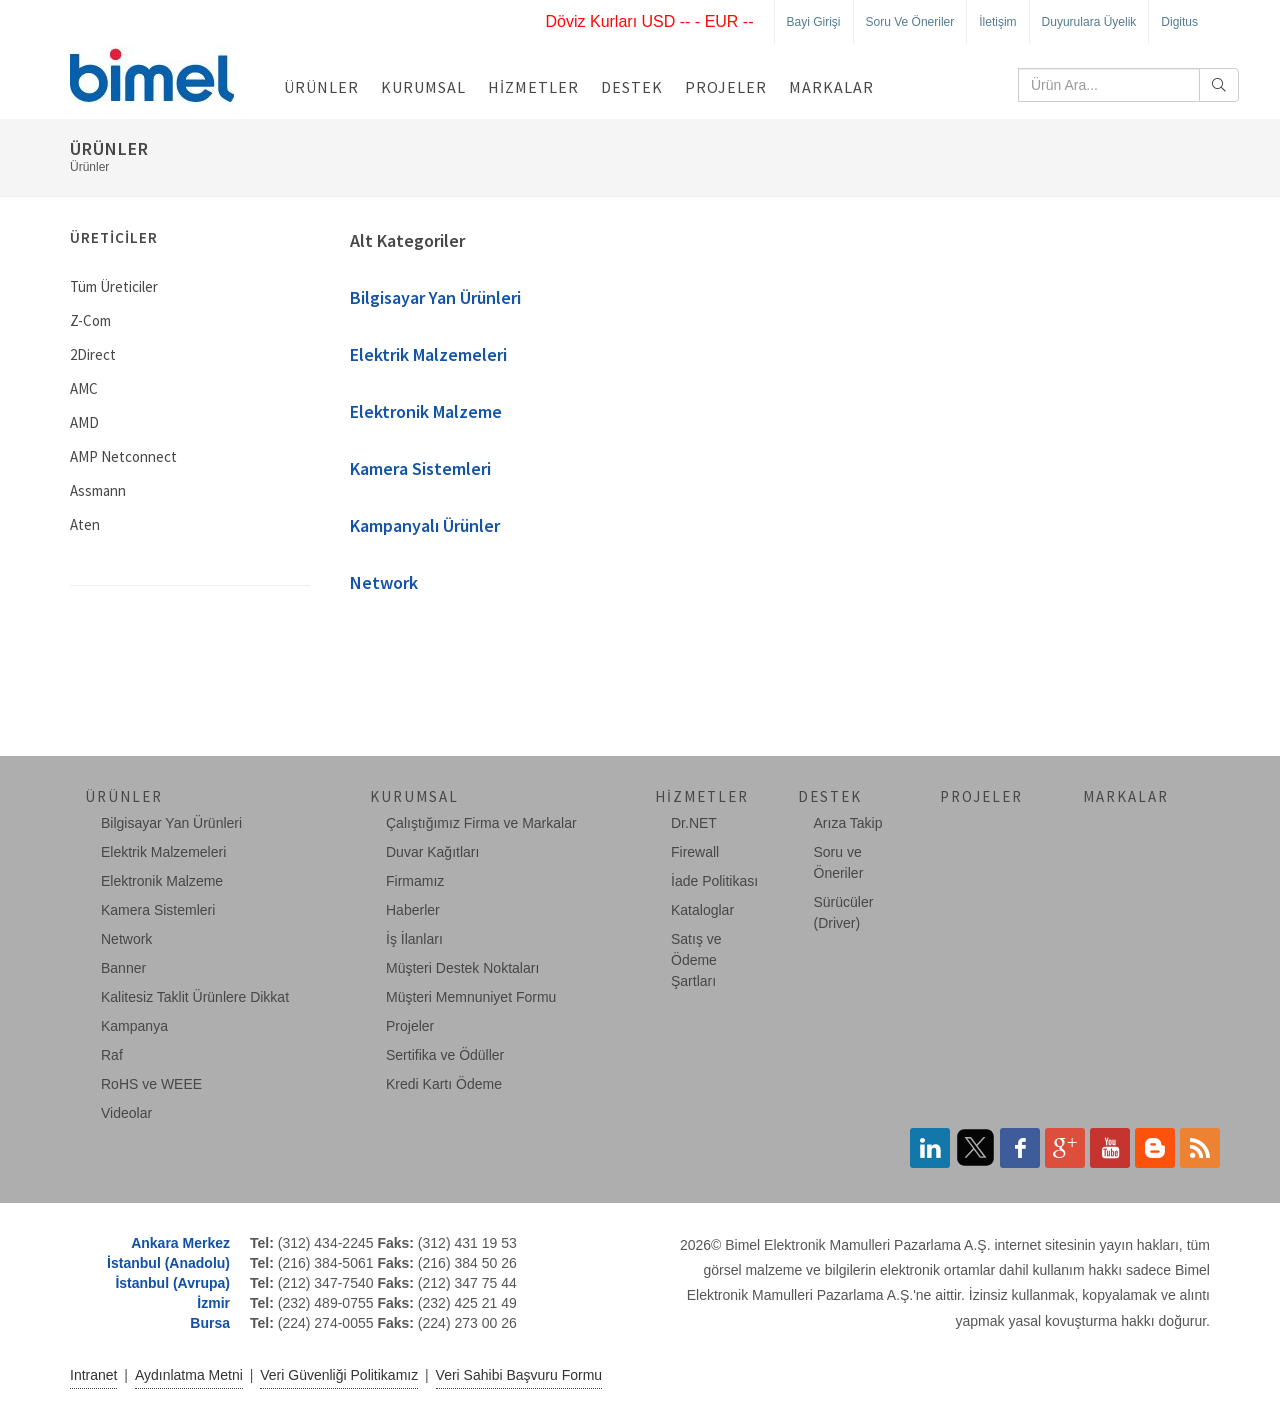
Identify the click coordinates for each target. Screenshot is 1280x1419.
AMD (84, 422)
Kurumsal (423, 87)
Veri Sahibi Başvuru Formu (519, 1375)
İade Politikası (714, 881)
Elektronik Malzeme (426, 411)
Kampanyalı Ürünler (425, 525)
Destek (632, 87)
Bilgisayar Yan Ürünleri (435, 297)
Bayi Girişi (814, 22)
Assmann (98, 490)
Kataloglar (702, 910)
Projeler (726, 87)
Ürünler (321, 87)
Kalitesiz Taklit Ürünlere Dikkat (195, 997)
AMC (84, 388)
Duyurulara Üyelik (1089, 22)
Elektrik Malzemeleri (428, 354)
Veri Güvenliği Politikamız (339, 1375)
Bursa (210, 1323)
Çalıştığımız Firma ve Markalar (481, 823)
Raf (112, 1055)
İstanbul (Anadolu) (168, 1263)
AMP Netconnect (123, 456)
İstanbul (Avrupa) (172, 1283)
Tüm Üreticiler (114, 286)
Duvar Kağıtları (432, 852)
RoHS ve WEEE (151, 1084)
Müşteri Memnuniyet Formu (471, 997)
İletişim (997, 22)
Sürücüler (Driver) (844, 912)
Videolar (126, 1113)
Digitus (1179, 22)
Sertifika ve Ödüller (445, 1055)
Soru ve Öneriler (910, 22)
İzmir (213, 1303)
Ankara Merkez (180, 1243)
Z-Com (90, 320)
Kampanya (134, 1026)
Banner (123, 968)
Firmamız (415, 881)
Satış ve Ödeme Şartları (696, 960)
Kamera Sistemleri (420, 468)
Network (384, 582)
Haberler (413, 910)
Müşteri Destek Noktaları (462, 968)
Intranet (93, 1375)
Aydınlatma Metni (189, 1375)
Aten (85, 524)
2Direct (93, 354)
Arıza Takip (848, 823)
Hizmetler (533, 87)
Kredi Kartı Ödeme (444, 1084)
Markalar (831, 87)
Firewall (695, 852)
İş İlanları (414, 939)
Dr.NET (694, 823)
